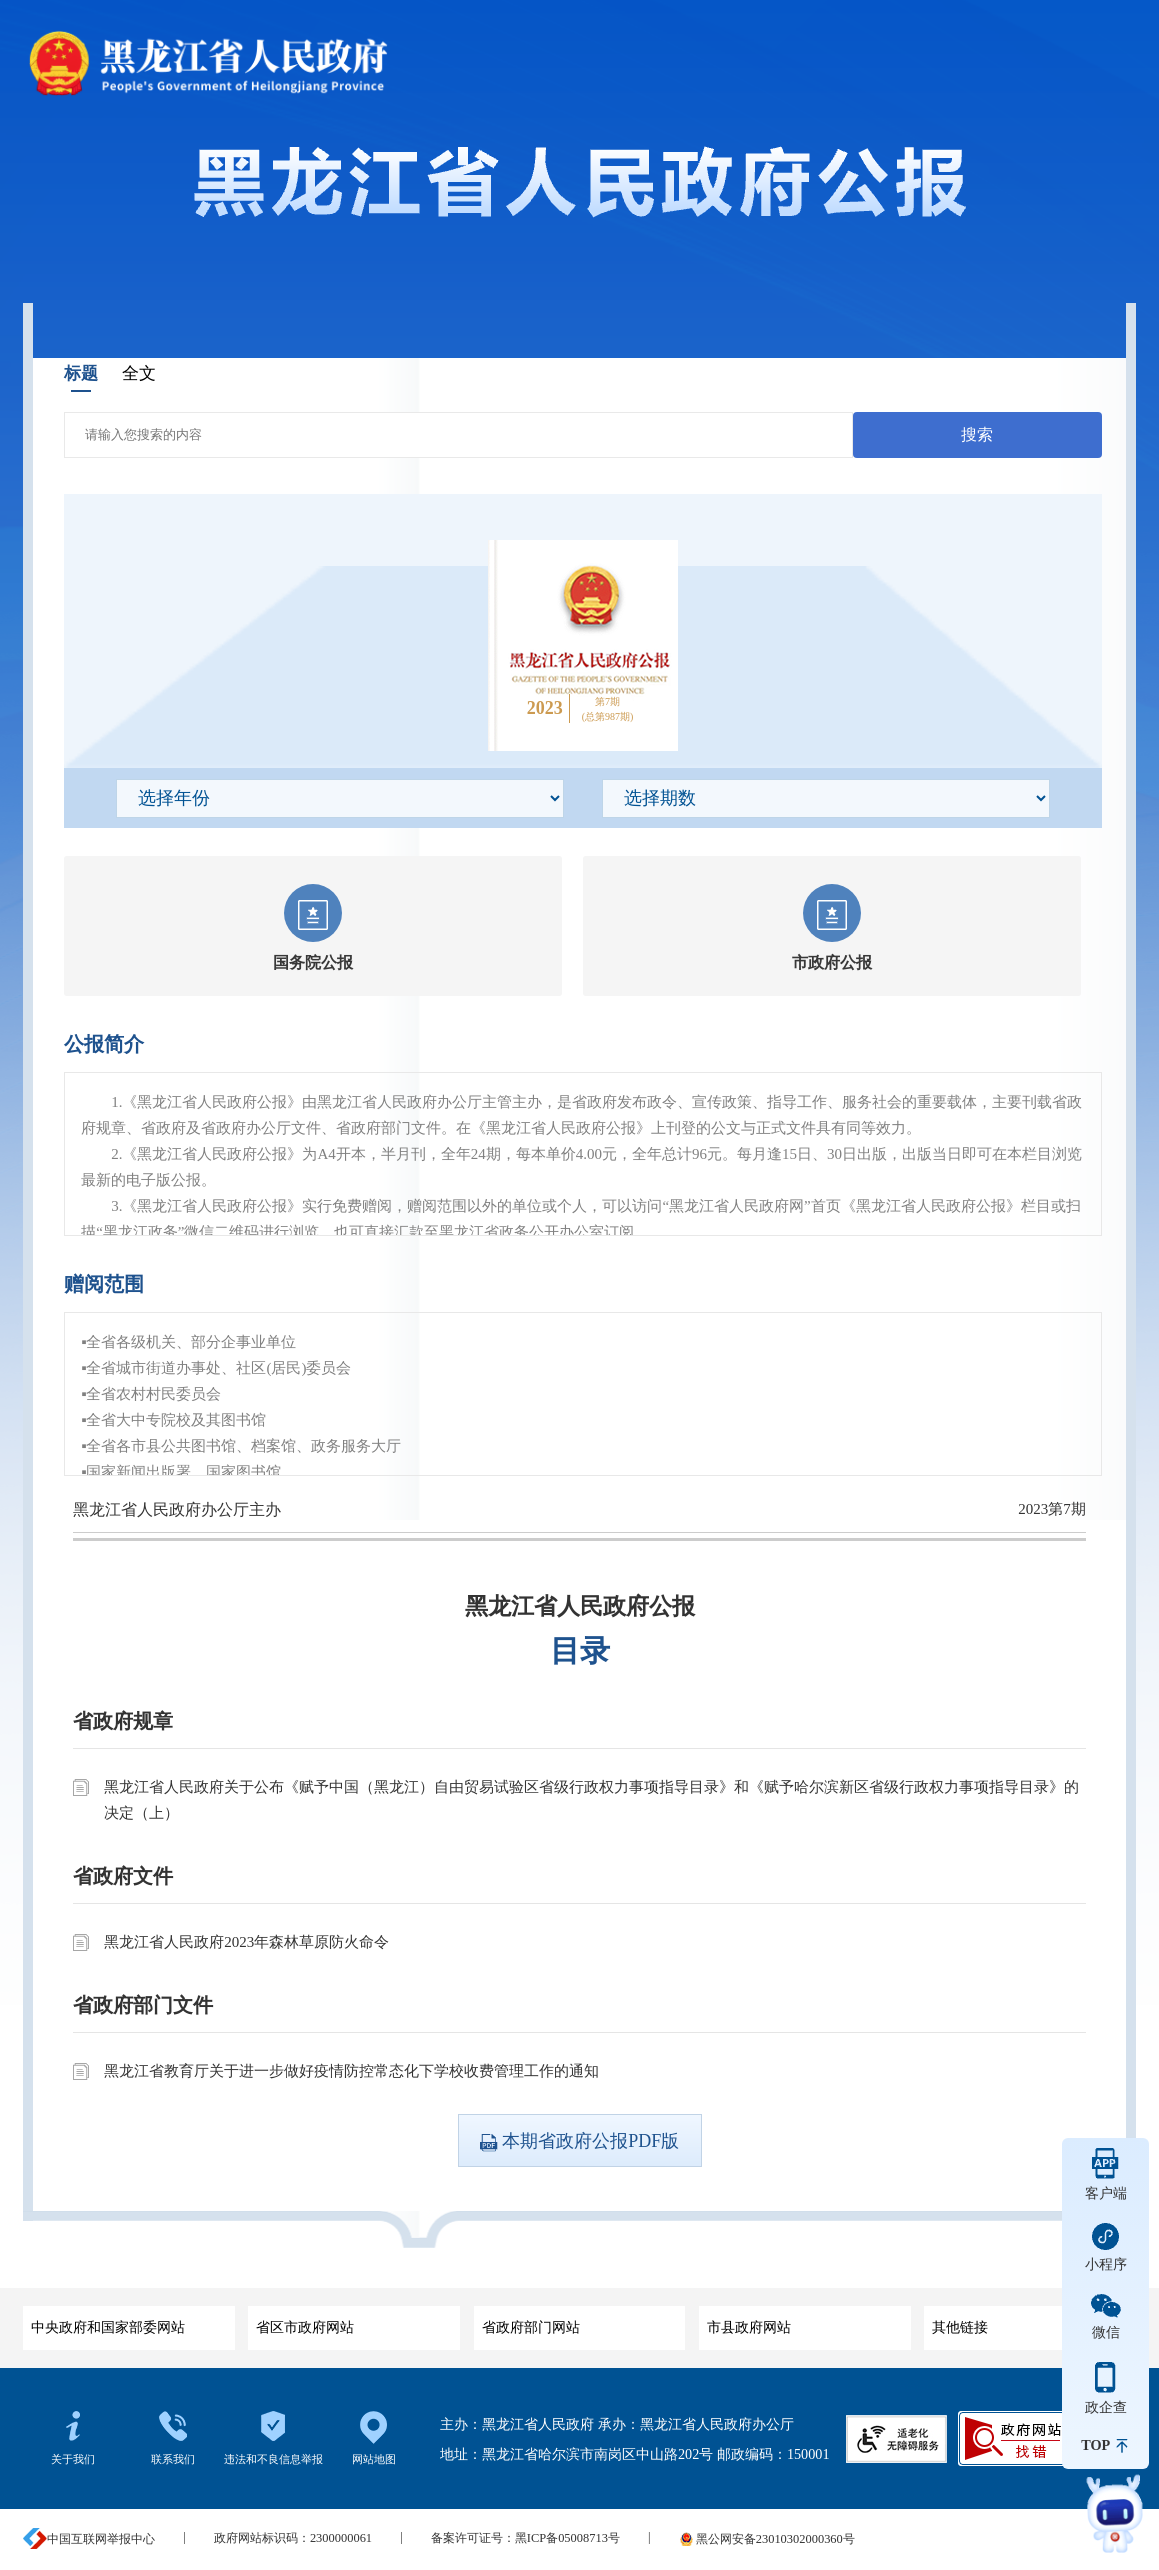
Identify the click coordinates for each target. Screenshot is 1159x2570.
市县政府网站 (801, 2320)
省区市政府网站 (350, 2320)
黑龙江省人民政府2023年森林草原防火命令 (246, 1942)
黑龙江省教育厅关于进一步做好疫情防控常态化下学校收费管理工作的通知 (351, 2071)
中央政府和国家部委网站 (125, 2320)
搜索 (977, 434)
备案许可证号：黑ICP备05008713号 (525, 2539)
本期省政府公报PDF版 (580, 2141)
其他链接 (1026, 2320)
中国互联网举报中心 (89, 2539)
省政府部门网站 (576, 2320)
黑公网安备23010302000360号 (767, 2539)
